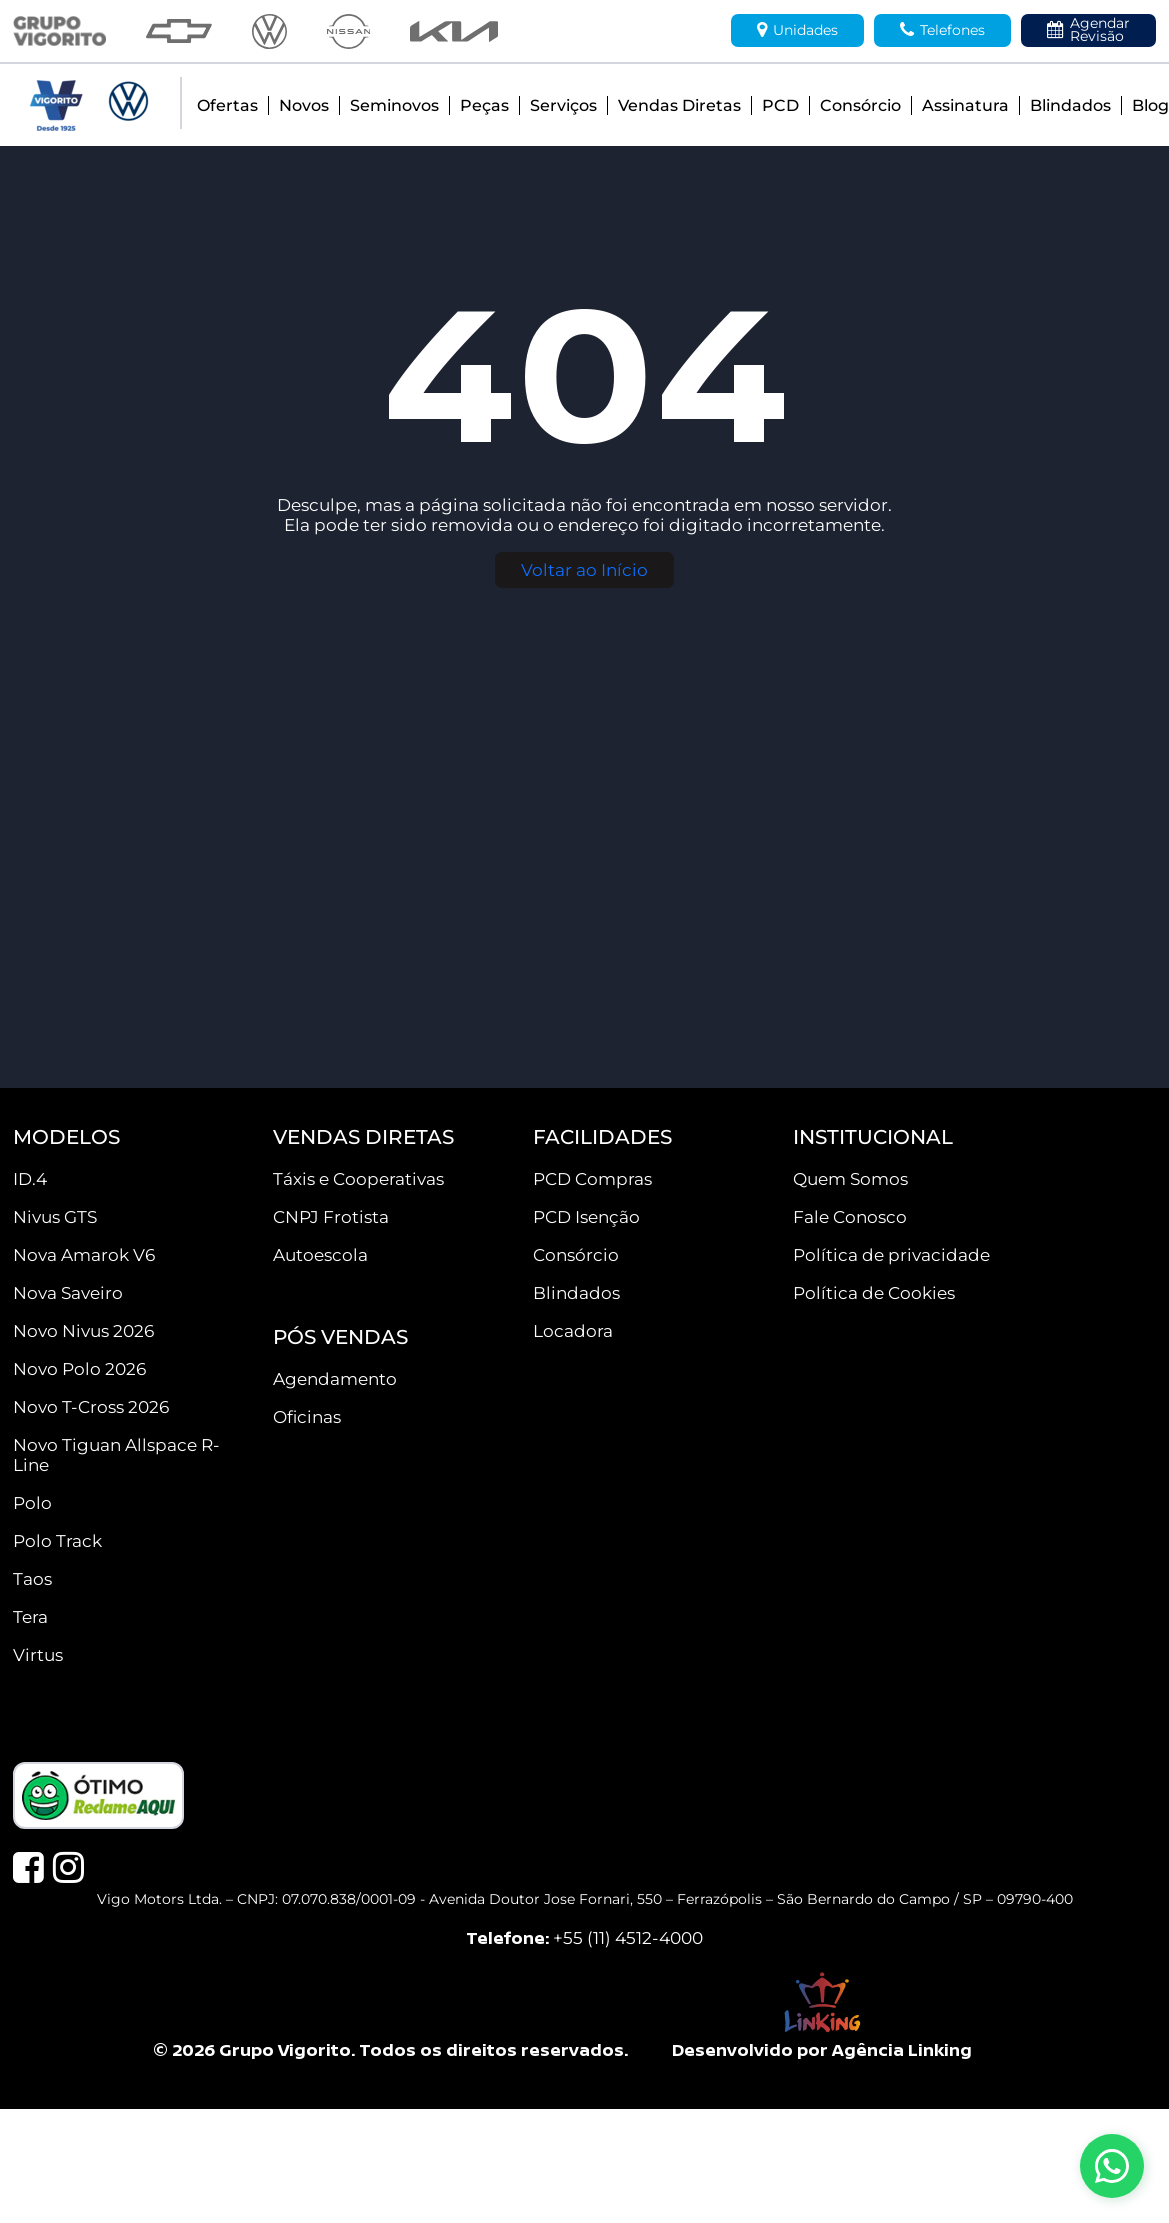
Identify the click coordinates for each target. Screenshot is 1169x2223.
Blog (1150, 105)
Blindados (1070, 105)
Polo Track (57, 1541)
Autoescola (320, 1255)
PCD (780, 105)
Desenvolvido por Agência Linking (822, 2049)
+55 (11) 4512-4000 (628, 1938)
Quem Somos (850, 1179)
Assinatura (965, 105)
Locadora (573, 1331)
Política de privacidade (891, 1255)
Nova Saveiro (68, 1293)
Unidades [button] (797, 30)
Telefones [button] (942, 30)
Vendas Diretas (679, 105)
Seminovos (394, 105)
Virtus (38, 1655)
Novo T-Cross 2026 (91, 1407)
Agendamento (335, 1379)
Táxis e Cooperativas (358, 1179)
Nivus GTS (55, 1217)
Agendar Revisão (1088, 29)
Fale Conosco (850, 1217)
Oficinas (307, 1417)
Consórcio (860, 105)
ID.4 (30, 1179)
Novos (304, 105)
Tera (30, 1617)
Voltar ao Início (584, 570)
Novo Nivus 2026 (83, 1331)
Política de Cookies (874, 1293)
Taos (32, 1579)
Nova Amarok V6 (84, 1255)
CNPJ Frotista (331, 1217)
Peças (484, 105)
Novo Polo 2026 (79, 1369)
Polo (32, 1503)
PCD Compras (592, 1179)
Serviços (563, 105)
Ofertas (227, 105)
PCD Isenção (586, 1217)
